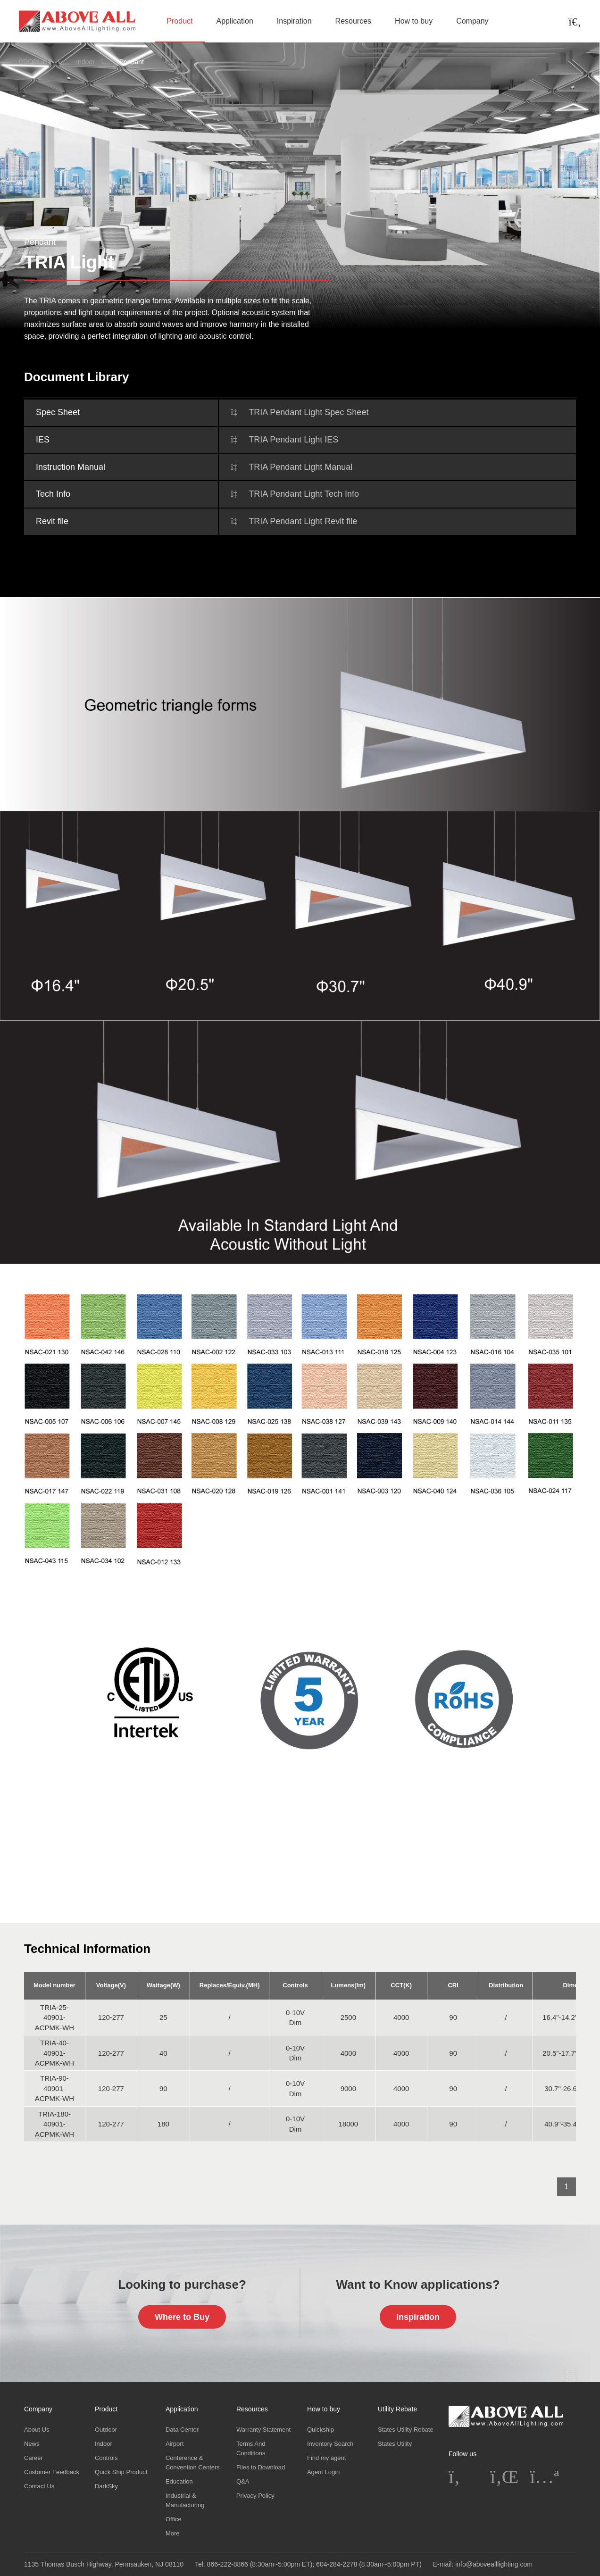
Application (235, 21)
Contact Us (39, 2486)
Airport (174, 2443)
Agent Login (323, 2472)
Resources (353, 21)
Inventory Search (330, 2443)
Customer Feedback (51, 2472)
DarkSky (106, 2486)
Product (179, 21)
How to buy (414, 21)
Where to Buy (182, 2317)
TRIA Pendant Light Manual (300, 467)
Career (33, 2457)
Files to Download (260, 2467)
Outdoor (106, 2429)
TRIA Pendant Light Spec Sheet (308, 412)
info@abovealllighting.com (494, 2564)
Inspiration (294, 21)
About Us (36, 2429)
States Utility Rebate (405, 2429)
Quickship (320, 2429)
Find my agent (326, 2457)
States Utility (395, 2443)
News (32, 2443)
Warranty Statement (263, 2429)
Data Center (182, 2429)
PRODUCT (35, 62)
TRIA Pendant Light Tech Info (304, 494)
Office (174, 2519)
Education (179, 2481)
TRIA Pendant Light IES (293, 439)
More (173, 2533)
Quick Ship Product (121, 2472)
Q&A (242, 2481)
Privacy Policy (255, 2495)
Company (472, 21)
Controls (106, 2457)
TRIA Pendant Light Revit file (303, 521)
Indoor (85, 62)
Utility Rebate (397, 2409)
